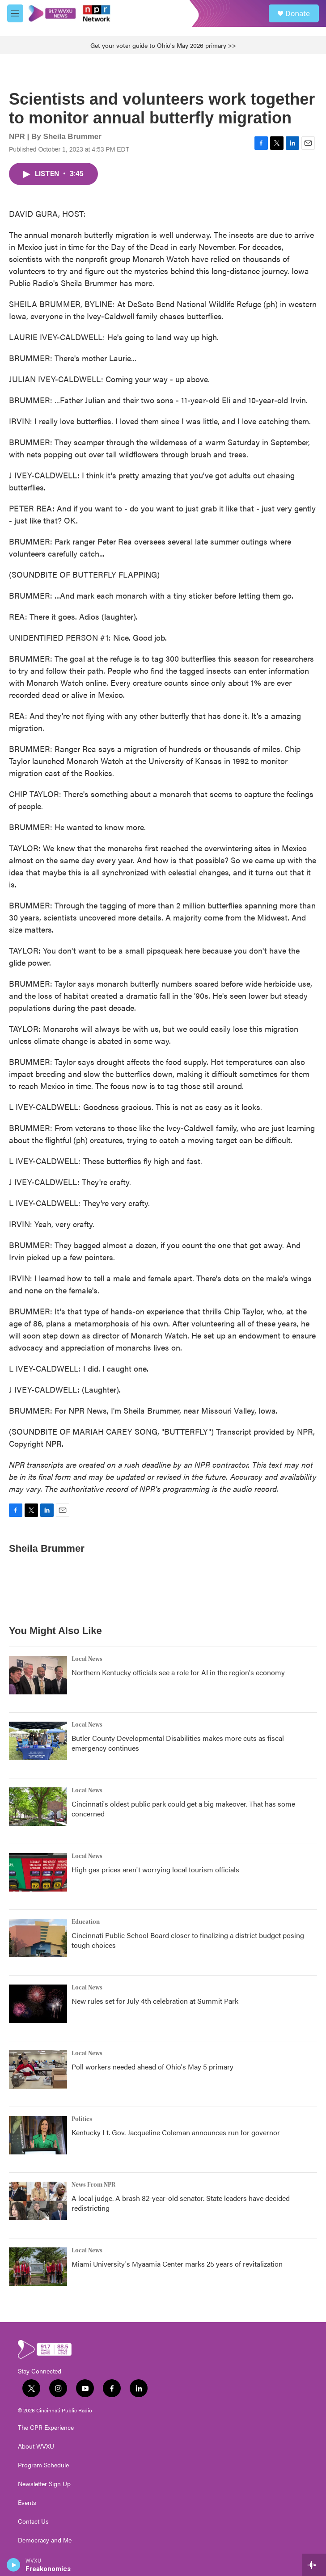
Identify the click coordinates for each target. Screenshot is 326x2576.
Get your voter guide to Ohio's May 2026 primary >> (163, 45)
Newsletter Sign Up (44, 2483)
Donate (297, 13)
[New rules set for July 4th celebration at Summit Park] (38, 2004)
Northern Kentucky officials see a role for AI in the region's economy (178, 1672)
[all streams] (314, 2565)
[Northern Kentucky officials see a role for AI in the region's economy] (38, 1675)
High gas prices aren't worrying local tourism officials (155, 1869)
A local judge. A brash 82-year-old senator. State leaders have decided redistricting (181, 2203)
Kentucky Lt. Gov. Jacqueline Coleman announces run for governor (176, 2132)
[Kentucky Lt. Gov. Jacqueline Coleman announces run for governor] (38, 2135)
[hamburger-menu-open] (15, 13)
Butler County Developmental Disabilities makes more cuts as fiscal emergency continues (178, 1743)
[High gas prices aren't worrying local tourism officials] (38, 1872)
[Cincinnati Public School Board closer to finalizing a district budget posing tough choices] (38, 1938)
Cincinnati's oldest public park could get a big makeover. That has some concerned (183, 1809)
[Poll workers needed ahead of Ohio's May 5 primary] (38, 2069)
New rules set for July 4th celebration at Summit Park (155, 2001)
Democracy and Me (45, 2540)
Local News (87, 1659)
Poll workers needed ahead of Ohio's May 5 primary (152, 2066)
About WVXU (36, 2446)
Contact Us (33, 2521)
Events (27, 2502)
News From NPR (93, 2184)
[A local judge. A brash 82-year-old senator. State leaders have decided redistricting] (38, 2201)
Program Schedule (43, 2465)
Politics (82, 2119)
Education (86, 1922)
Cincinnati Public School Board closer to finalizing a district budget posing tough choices (188, 1940)
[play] (13, 2564)
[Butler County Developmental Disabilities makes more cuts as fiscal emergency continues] (38, 1741)
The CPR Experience (46, 2427)
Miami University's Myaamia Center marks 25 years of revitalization (177, 2264)
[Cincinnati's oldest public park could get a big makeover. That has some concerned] (38, 1806)
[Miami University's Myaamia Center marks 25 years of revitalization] (38, 2266)
